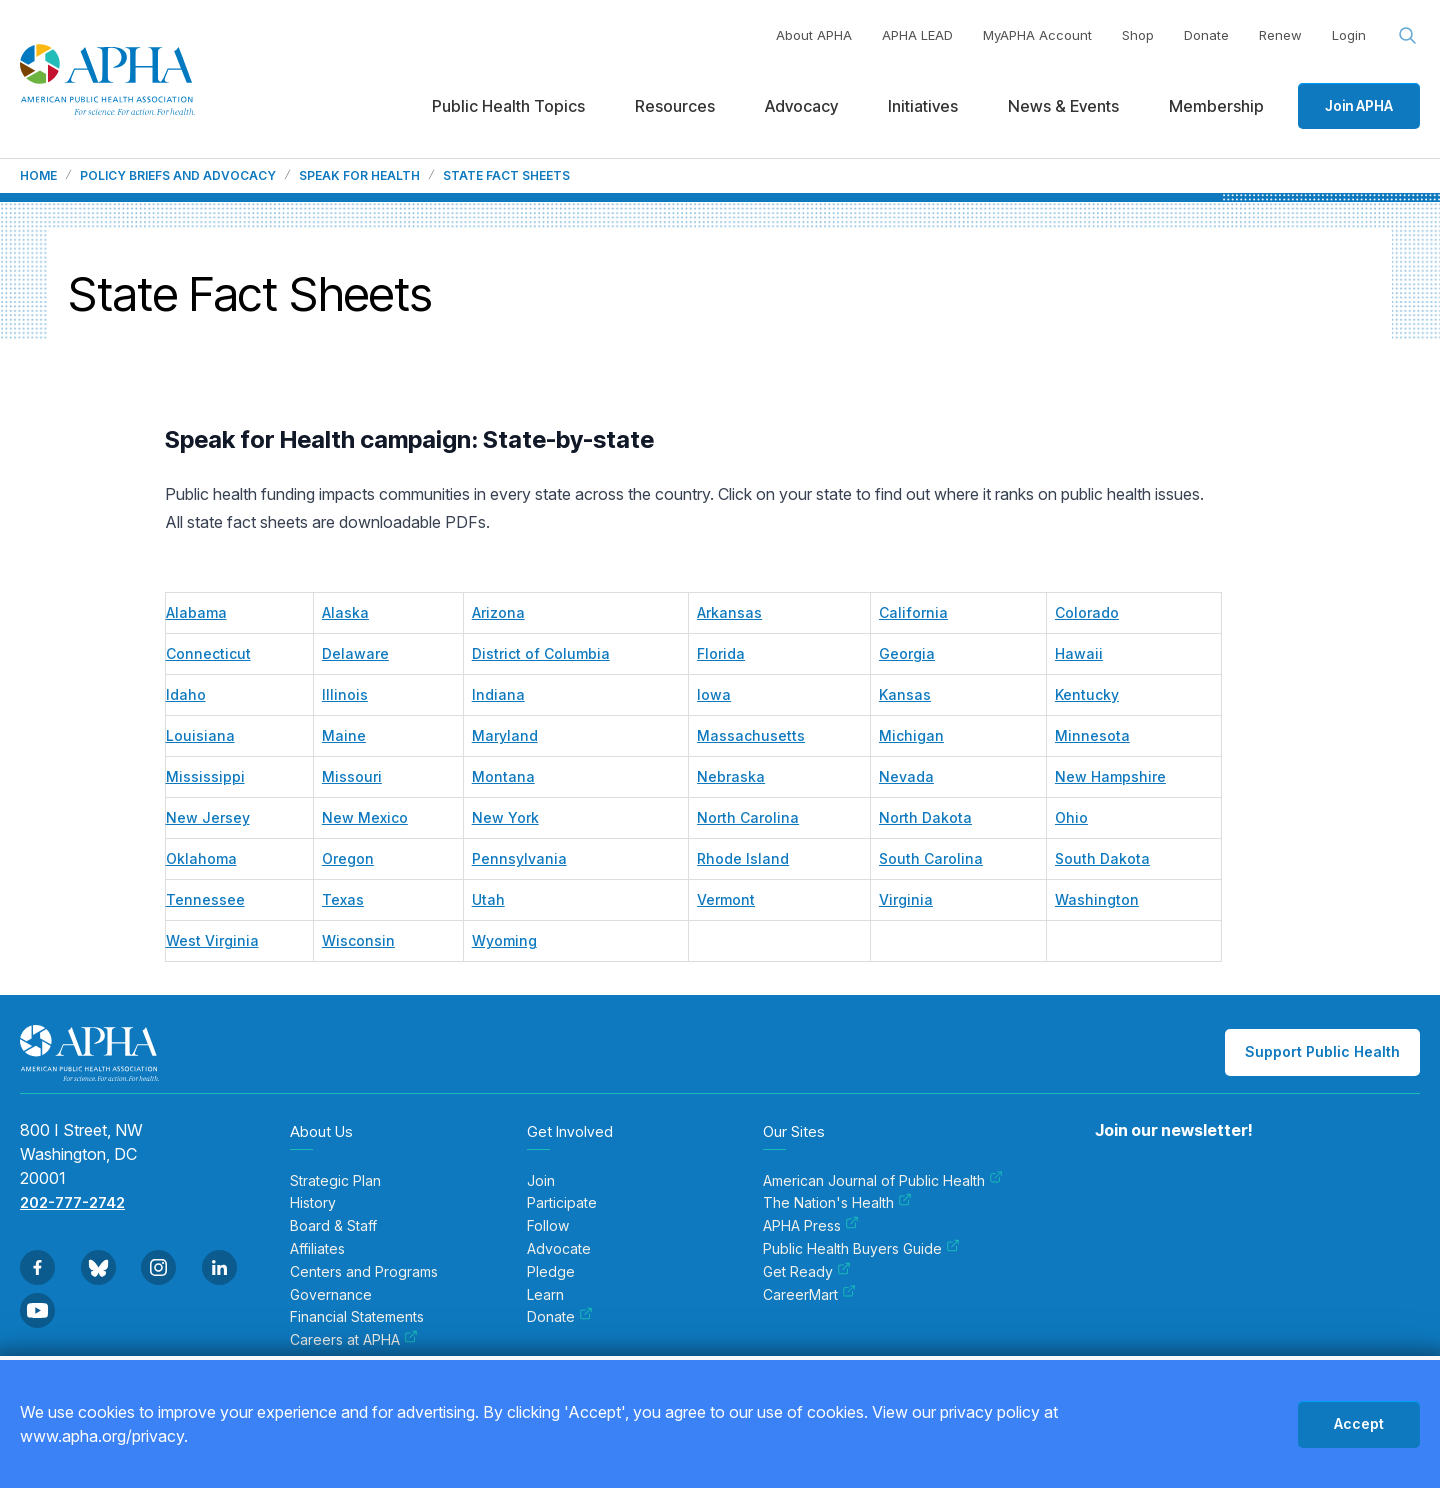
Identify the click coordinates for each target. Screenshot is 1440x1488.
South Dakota (1102, 858)
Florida (721, 653)
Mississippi (205, 776)
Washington (1097, 899)
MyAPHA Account (1037, 35)
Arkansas (729, 612)
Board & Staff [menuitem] (333, 1226)
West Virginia (212, 940)
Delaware (355, 653)
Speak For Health (359, 176)
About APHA (814, 35)
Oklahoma (201, 858)
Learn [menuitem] (545, 1295)
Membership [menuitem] (1216, 106)
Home (38, 176)
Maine (344, 735)
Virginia (906, 899)
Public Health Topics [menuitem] (508, 106)
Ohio (1071, 817)
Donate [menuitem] (560, 1317)
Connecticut (208, 653)
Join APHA (1359, 105)
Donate (1206, 35)
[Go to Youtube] (37, 1310)
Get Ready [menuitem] (807, 1272)
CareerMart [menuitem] (809, 1295)
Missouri (352, 776)
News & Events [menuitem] (1063, 106)
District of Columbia (541, 653)
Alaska (345, 612)
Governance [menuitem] (331, 1295)
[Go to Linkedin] (219, 1267)
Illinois (345, 694)
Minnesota (1092, 735)
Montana (503, 776)
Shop (1138, 35)
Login (1349, 35)
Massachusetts (751, 735)
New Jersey (208, 817)
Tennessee (205, 899)
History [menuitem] (313, 1203)
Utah (488, 899)
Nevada (906, 776)
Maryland (505, 735)
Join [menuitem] (541, 1181)
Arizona (498, 612)
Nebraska (731, 776)
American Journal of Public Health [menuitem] (883, 1181)
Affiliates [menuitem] (317, 1249)
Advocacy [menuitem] (801, 106)
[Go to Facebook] (37, 1267)
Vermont (726, 899)
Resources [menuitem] (675, 106)
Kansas (905, 694)
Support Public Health (1322, 1051)
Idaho (186, 694)
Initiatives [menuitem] (923, 106)
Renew (1280, 35)
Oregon (348, 858)
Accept (1359, 1423)
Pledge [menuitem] (551, 1272)
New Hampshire (1110, 776)
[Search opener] (1408, 36)
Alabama (196, 612)
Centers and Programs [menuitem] (364, 1272)
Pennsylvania (519, 858)
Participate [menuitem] (562, 1203)
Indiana (498, 694)
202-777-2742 (72, 1202)
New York (505, 817)
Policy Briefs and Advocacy (178, 176)
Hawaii (1079, 653)
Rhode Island (743, 858)
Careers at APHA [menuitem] (354, 1340)
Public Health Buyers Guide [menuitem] (861, 1249)
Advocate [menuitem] (559, 1249)
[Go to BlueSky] (98, 1267)
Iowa (714, 694)
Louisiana (200, 735)
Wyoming (504, 940)
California (913, 612)
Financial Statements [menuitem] (357, 1317)
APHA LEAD (917, 35)
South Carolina (931, 858)
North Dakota (925, 817)
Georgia (907, 653)
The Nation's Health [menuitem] (837, 1203)
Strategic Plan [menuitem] (335, 1181)
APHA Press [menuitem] (811, 1226)
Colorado (1087, 612)
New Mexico (365, 817)
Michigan (911, 735)
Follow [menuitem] (548, 1226)
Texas (343, 899)
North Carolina (748, 817)
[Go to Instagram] (158, 1267)
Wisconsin (358, 940)
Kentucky (1087, 694)
